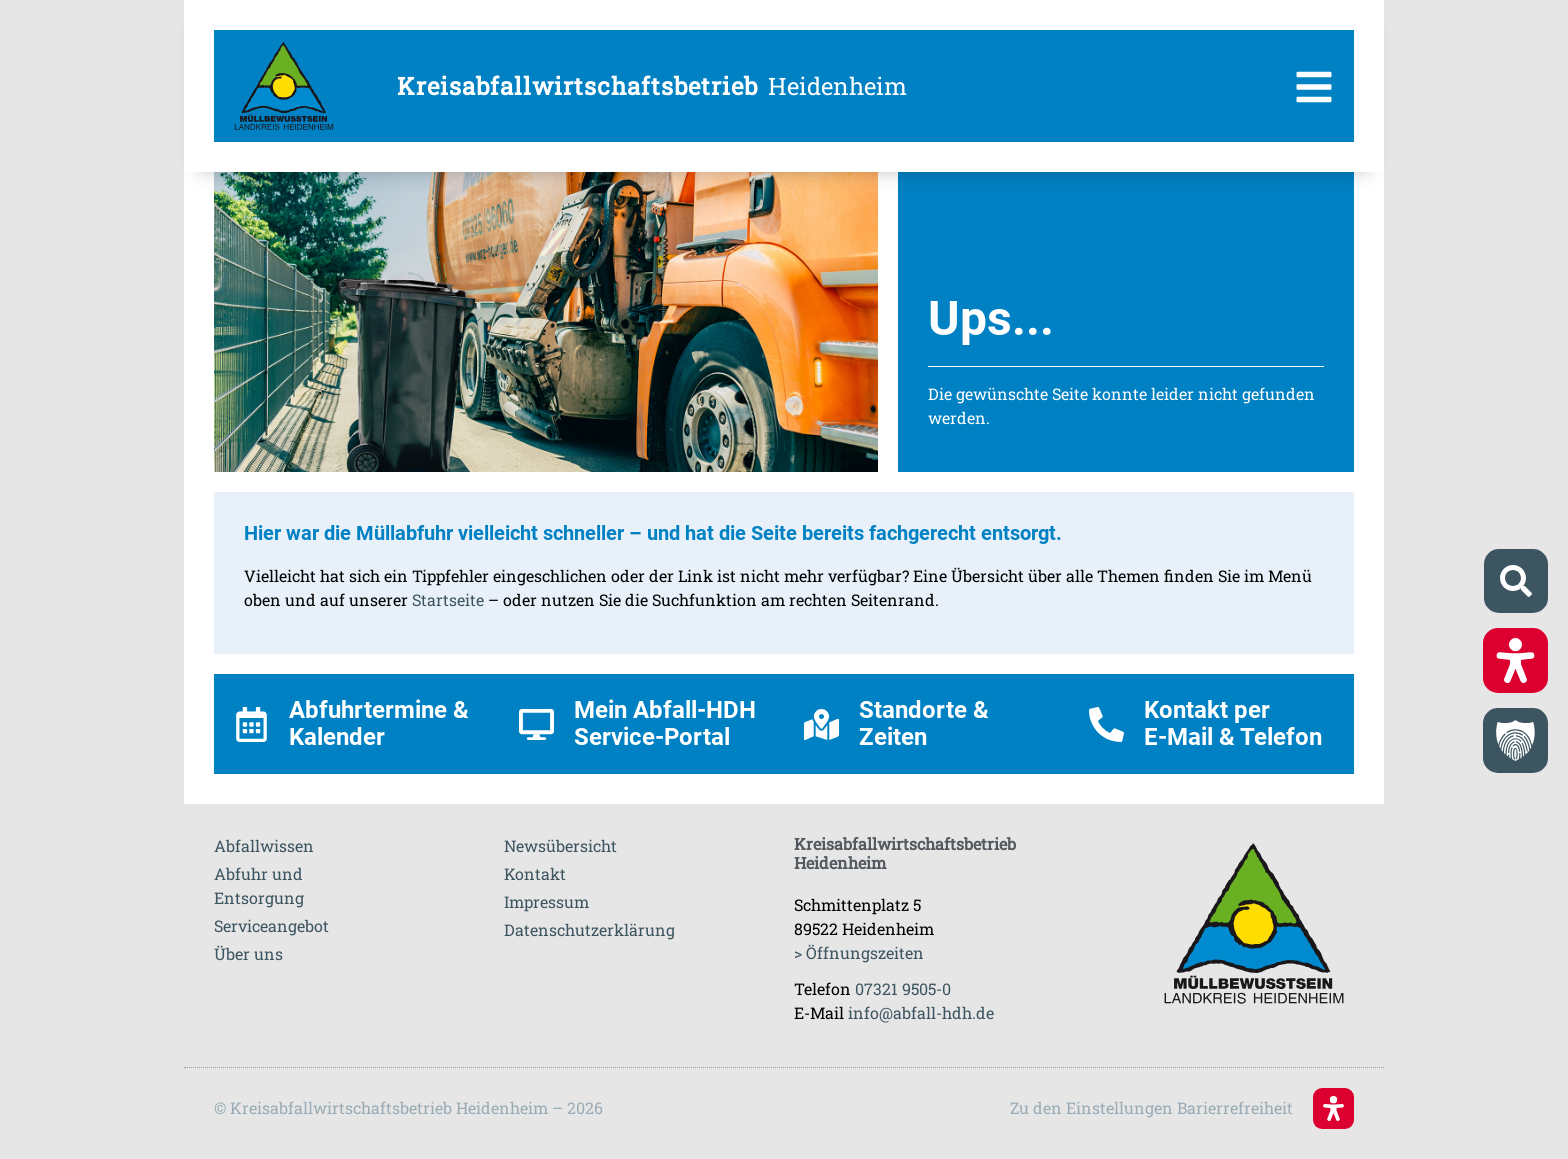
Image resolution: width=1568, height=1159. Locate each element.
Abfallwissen (264, 845)
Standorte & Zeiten (924, 723)
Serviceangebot (271, 925)
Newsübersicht (560, 845)
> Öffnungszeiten (859, 952)
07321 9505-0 (903, 988)
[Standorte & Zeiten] (821, 724)
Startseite (448, 599)
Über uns (248, 953)
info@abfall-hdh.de (921, 1012)
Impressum (546, 901)
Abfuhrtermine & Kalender (379, 723)
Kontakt (535, 873)
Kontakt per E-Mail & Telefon (1233, 723)
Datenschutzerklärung (589, 929)
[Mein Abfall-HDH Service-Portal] (536, 724)
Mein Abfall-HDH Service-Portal (665, 723)
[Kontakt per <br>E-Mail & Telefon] (1106, 724)
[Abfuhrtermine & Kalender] (251, 724)
